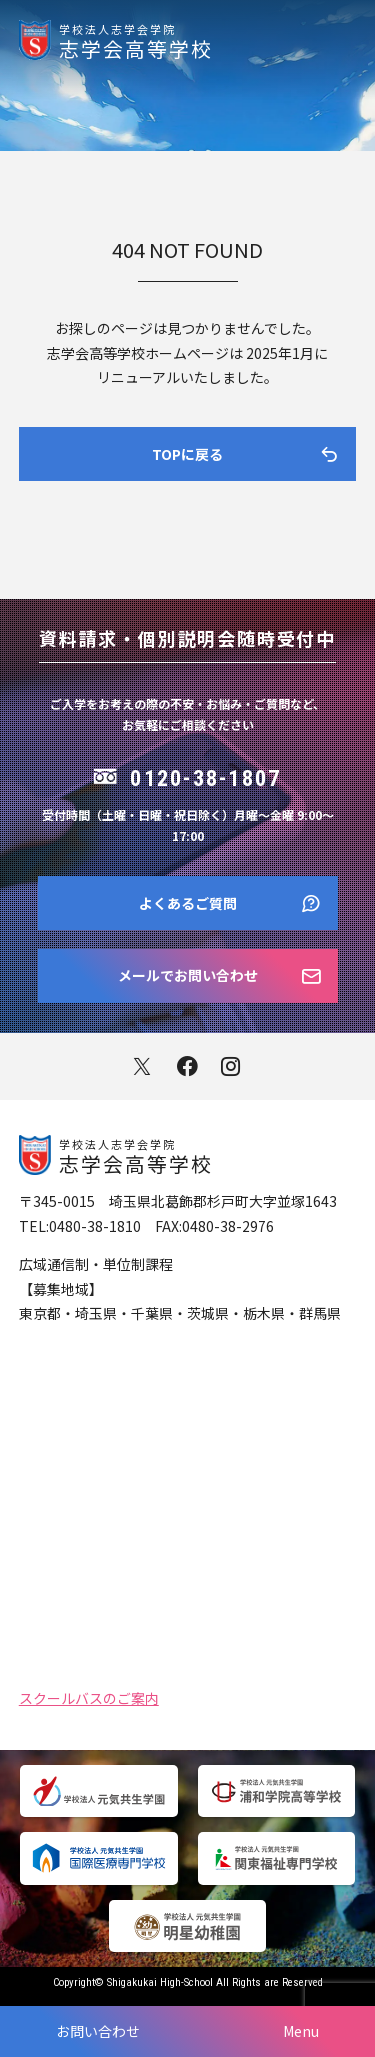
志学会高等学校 (217, 40)
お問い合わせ (98, 2031)
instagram (232, 1066)
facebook (187, 1066)
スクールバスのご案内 (89, 1696)
